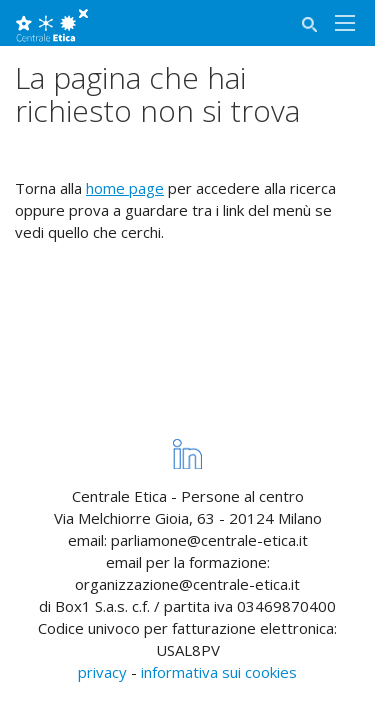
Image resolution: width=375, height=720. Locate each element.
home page (125, 188)
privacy (102, 672)
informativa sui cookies (219, 672)
